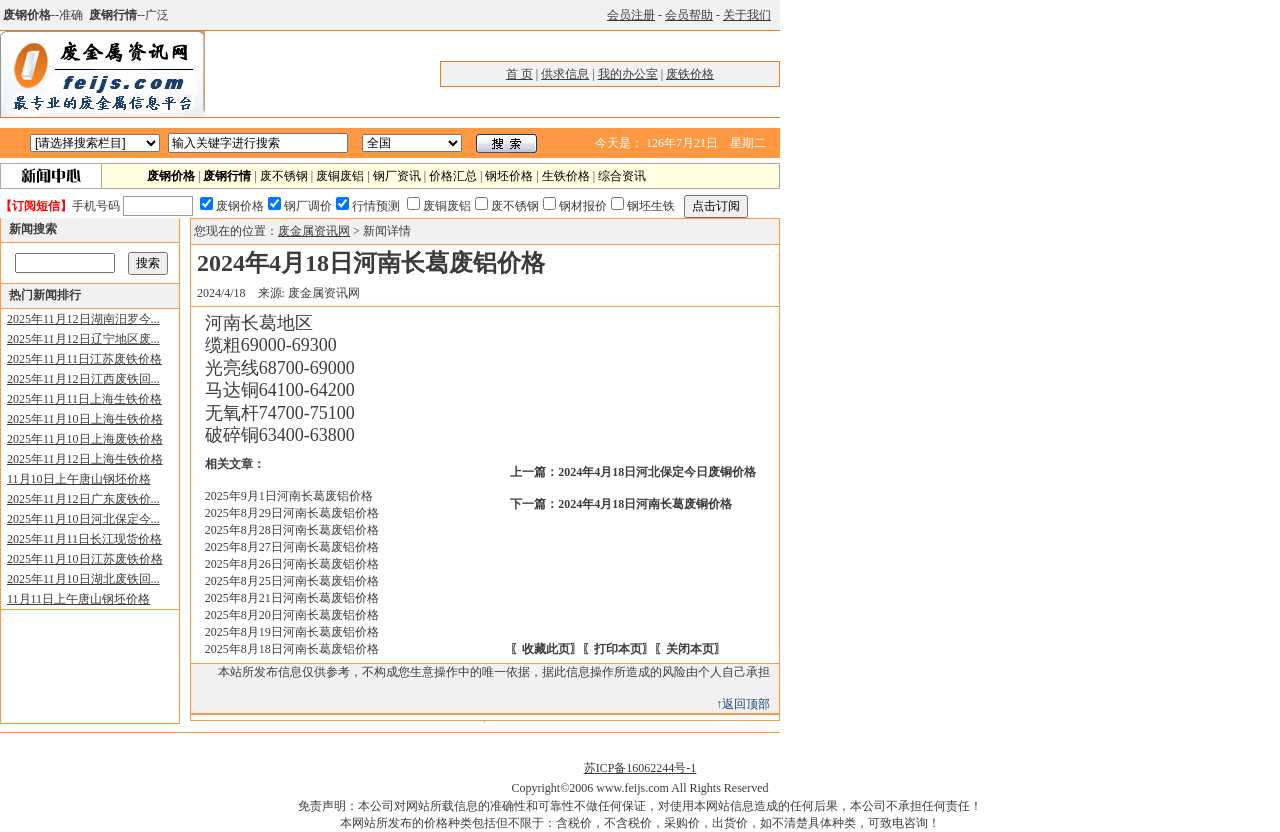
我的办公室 (628, 74)
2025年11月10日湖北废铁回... (83, 579)
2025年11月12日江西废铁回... (83, 379)
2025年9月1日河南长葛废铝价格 (289, 496)
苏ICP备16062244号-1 (640, 768)
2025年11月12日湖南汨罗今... (83, 319)
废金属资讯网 (314, 231)
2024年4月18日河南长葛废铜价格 (645, 504)
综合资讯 (622, 176)
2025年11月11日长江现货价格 (84, 539)
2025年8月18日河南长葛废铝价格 (292, 649)
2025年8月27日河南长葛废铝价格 (292, 547)
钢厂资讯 (397, 176)
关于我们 (747, 15)
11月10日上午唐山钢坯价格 (79, 479)
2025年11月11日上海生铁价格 (84, 399)
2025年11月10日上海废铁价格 (85, 439)
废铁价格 (690, 74)
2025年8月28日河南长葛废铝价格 (292, 530)
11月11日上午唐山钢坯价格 (78, 599)
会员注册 (631, 15)
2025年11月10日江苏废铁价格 (85, 559)
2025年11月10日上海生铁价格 (85, 419)
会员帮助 (689, 15)
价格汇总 (453, 176)
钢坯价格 (509, 176)
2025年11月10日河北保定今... (83, 519)
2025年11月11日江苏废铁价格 (84, 359)
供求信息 (565, 74)
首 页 (519, 74)
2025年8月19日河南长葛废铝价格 (292, 632)
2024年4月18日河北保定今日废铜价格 (657, 472)
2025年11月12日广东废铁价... (83, 499)
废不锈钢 (284, 176)
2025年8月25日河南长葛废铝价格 (292, 581)
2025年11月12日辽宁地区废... (83, 339)
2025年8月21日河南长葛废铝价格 (292, 598)
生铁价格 (566, 176)
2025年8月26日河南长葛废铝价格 (292, 564)
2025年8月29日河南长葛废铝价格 (292, 513)
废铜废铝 (340, 176)
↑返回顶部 (743, 704)
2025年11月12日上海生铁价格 (85, 459)
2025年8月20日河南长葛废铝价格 (292, 615)
